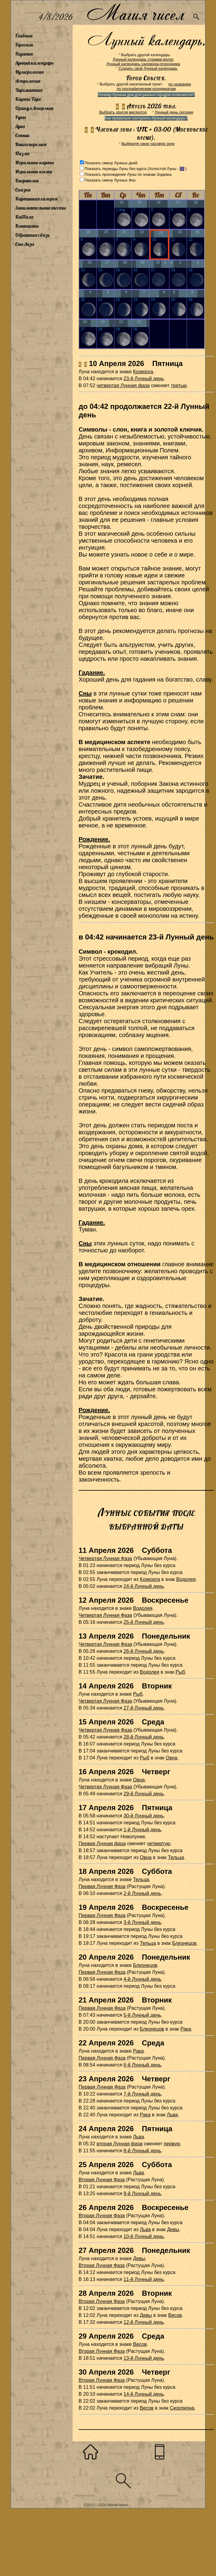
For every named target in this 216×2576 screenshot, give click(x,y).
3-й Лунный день (142, 1922)
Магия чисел (135, 12)
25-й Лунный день (143, 1622)
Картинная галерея (36, 199)
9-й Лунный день (142, 2193)
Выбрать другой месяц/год (123, 112)
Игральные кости (33, 172)
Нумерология (29, 72)
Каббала (24, 217)
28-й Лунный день (143, 1736)
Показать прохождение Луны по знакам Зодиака (128, 174)
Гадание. (92, 672)
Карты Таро (28, 99)
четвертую (158, 1843)
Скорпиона (182, 2408)
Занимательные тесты (40, 208)
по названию (179, 84)
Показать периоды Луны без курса (115, 168)
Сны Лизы (24, 244)
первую (172, 2143)
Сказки (22, 190)
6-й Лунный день (142, 2064)
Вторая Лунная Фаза (102, 2179)
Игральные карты (34, 162)
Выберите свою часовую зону (148, 143)
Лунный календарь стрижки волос (143, 59)
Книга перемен (30, 144)
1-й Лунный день (142, 1829)
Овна (172, 1757)
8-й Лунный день (142, 2150)
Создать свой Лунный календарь (148, 68)
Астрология (27, 81)
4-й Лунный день (142, 1979)
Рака (185, 2029)
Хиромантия (28, 90)
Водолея (186, 1579)
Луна (20, 126)
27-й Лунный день (143, 1707)
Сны (85, 693)
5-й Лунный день (142, 2015)
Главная (23, 36)
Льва (172, 2114)
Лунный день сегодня (174, 112)
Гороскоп (24, 45)
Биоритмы (27, 181)
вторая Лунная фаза (119, 2143)
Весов (175, 2315)
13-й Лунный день (143, 2358)
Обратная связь (32, 235)
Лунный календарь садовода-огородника (143, 64)
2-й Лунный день (142, 1893)
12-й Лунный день (143, 2322)
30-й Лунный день (143, 1815)
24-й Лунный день (143, 1586)
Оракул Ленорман (34, 108)
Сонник (22, 135)
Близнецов (184, 1943)
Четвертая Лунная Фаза (105, 1558)
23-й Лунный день (143, 378)
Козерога (143, 371)
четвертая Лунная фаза (123, 385)
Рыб (180, 1672)
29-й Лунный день (143, 1793)
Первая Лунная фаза (102, 1843)
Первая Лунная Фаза (102, 1886)
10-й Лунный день (143, 2236)
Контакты (27, 226)
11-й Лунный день (143, 2279)
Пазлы (22, 153)
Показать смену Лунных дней (111, 163)
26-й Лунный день (143, 1651)
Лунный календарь (34, 63)
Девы (173, 2229)
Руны (20, 117)
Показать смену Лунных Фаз (110, 180)
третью (179, 385)
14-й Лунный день (143, 2394)
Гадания (24, 54)
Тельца (176, 1857)
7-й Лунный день (142, 2093)
